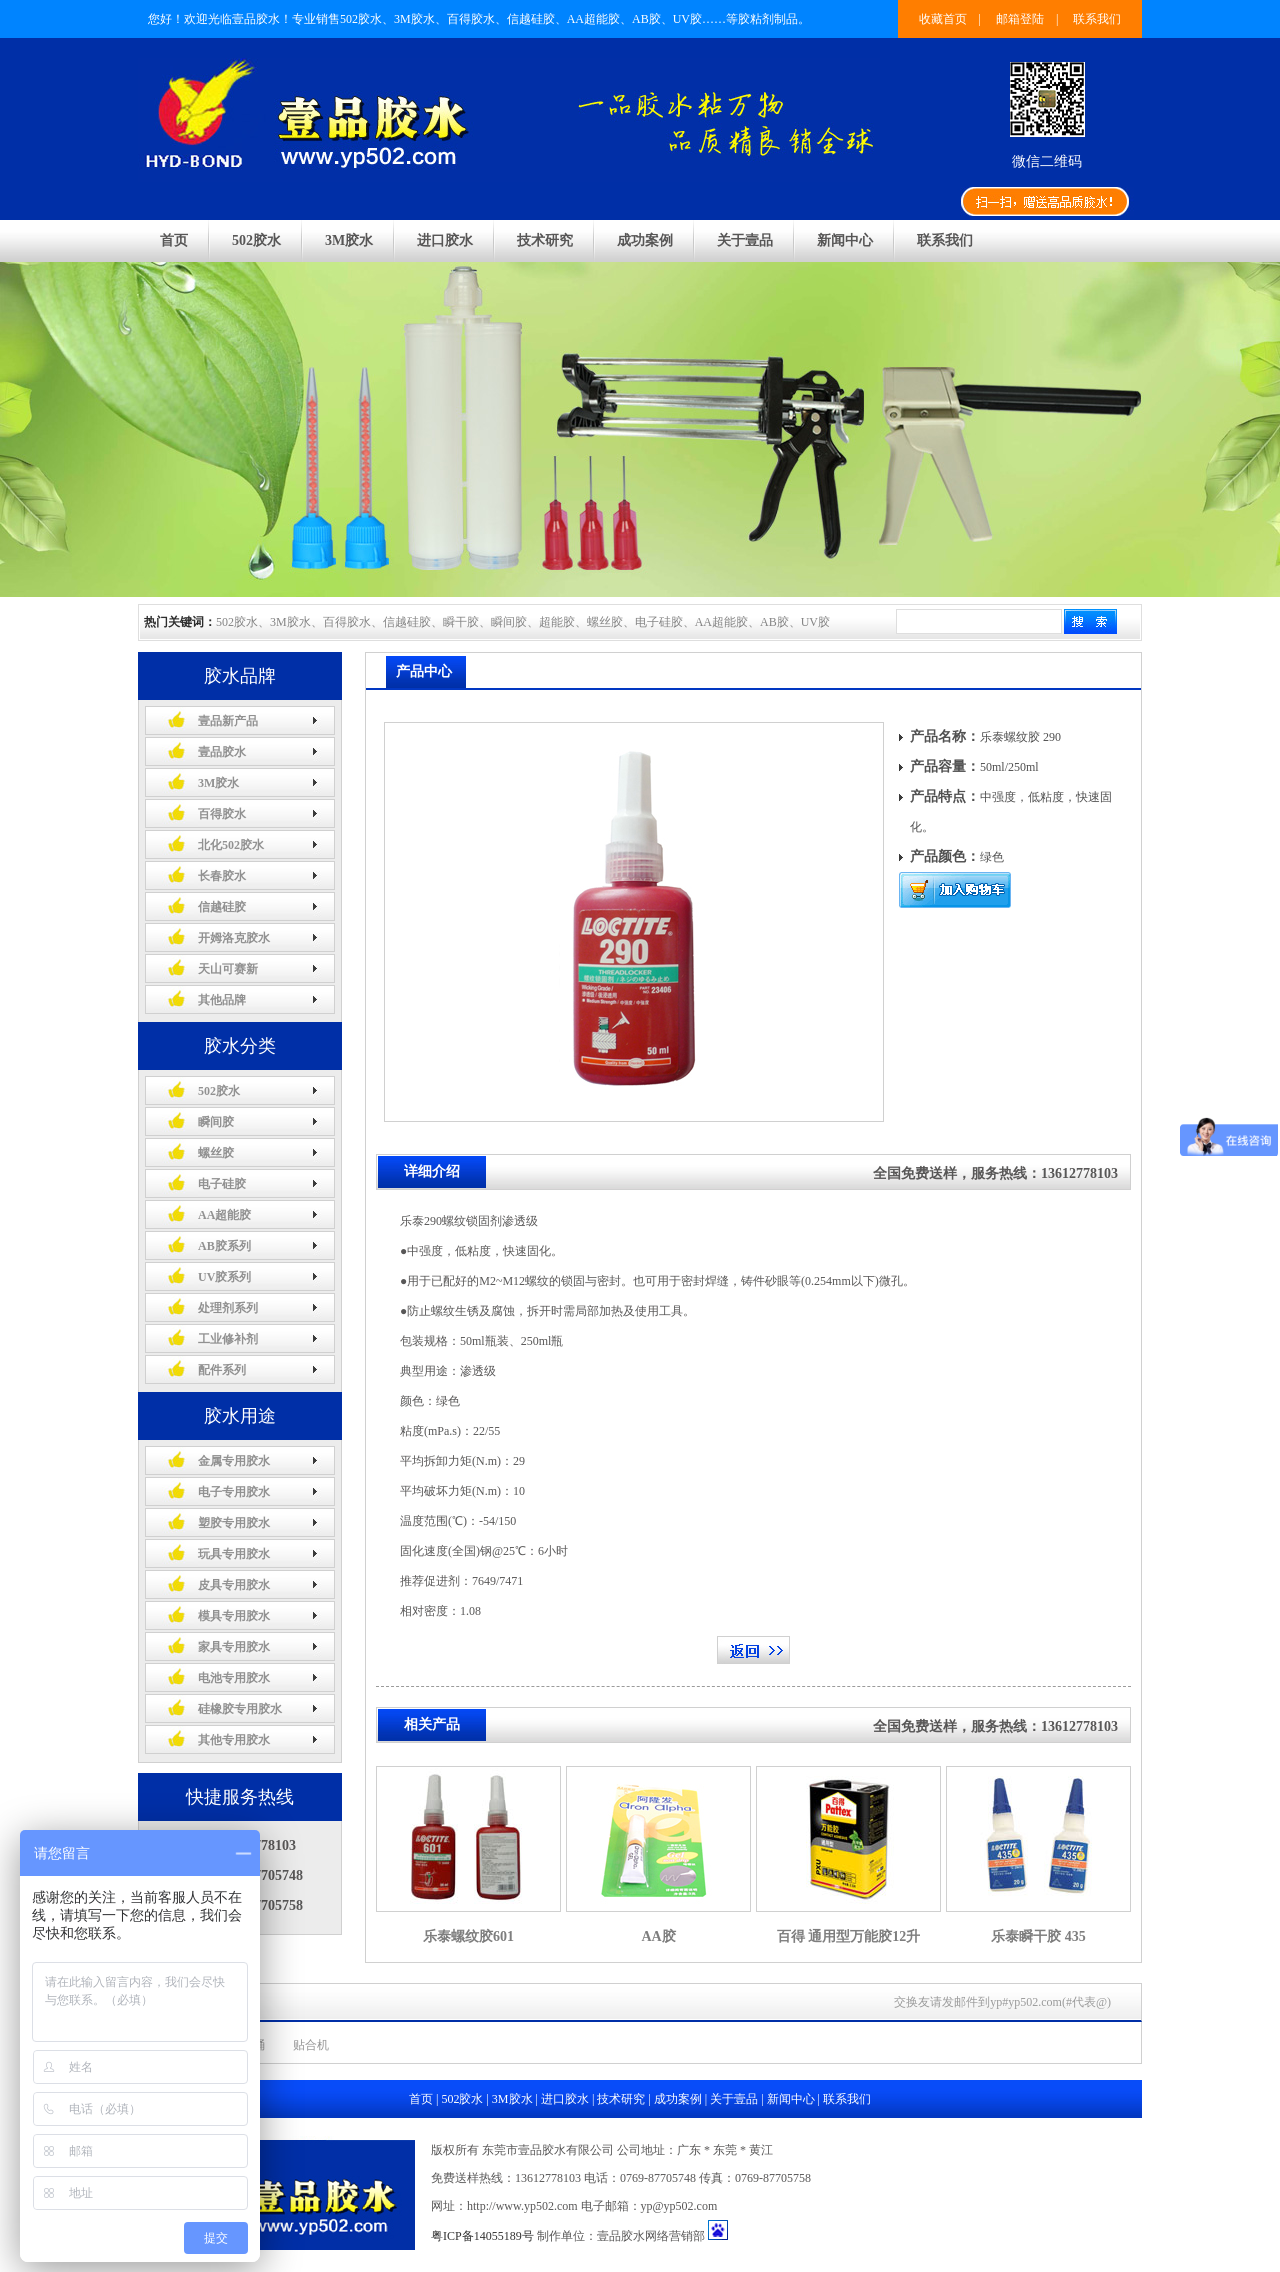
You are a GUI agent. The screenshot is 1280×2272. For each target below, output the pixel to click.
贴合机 (311, 2045)
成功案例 (645, 240)
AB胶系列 (224, 1246)
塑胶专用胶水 (234, 1523)
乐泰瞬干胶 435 (1038, 1936)
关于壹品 (745, 240)
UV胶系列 (224, 1277)
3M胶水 (349, 240)
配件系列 (222, 1370)
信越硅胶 (222, 907)
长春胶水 (222, 876)
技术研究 (545, 240)
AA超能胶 (224, 1215)
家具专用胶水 (234, 1647)
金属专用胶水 (234, 1461)
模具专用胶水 (234, 1616)
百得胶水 (222, 814)
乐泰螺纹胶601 (468, 1936)
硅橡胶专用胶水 (240, 1709)
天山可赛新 (228, 969)
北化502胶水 (231, 845)
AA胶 (658, 1936)
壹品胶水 (222, 752)
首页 (174, 240)
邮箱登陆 (1020, 19)
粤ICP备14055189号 (482, 2236)
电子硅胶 (222, 1184)
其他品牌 (222, 1000)
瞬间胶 (216, 1122)
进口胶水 (445, 240)
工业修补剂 (228, 1339)
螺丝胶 (216, 1153)
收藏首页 (943, 19)
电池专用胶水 (234, 1678)
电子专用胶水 (234, 1492)
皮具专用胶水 (234, 1585)
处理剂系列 (228, 1308)
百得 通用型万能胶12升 (849, 1936)
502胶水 (256, 240)
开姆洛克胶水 (234, 938)
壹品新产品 (228, 721)
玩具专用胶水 (234, 1554)
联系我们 (1097, 19)
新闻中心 (845, 240)
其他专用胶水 (234, 1740)
